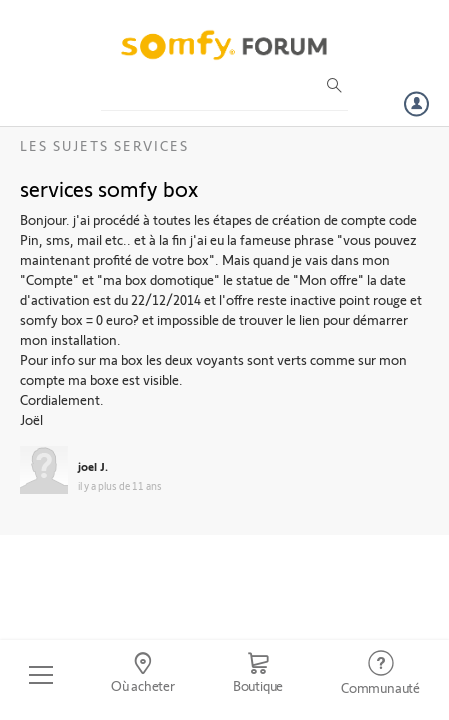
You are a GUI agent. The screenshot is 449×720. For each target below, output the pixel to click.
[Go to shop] (258, 675)
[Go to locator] (143, 675)
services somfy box (109, 188)
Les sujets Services (104, 145)
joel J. (93, 466)
